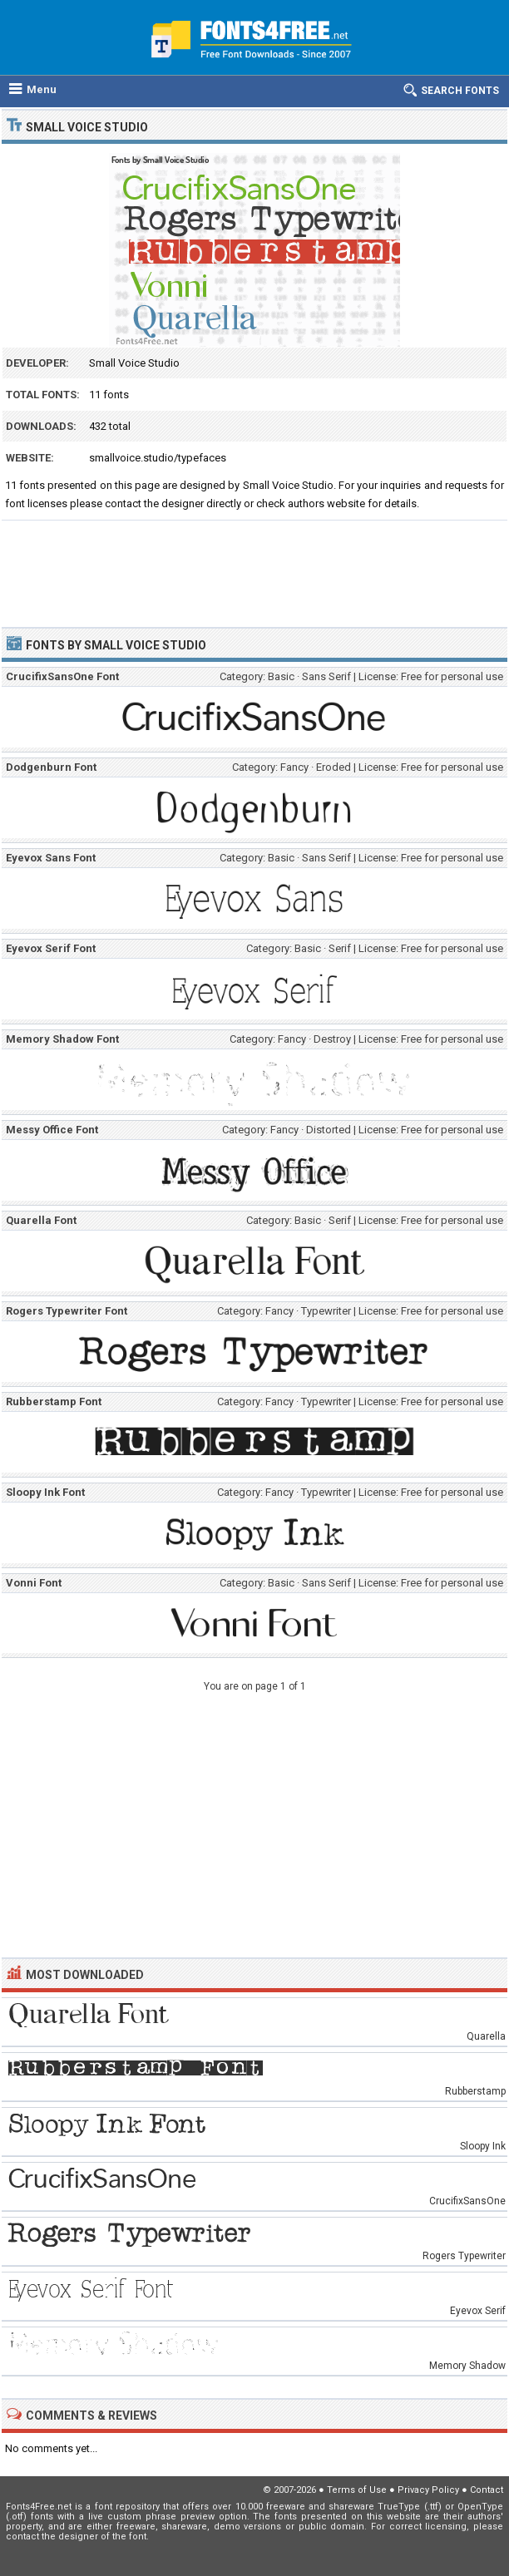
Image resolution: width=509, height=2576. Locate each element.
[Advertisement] (254, 566)
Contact (486, 2490)
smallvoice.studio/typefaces (157, 458)
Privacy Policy (428, 2490)
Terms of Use (357, 2490)
